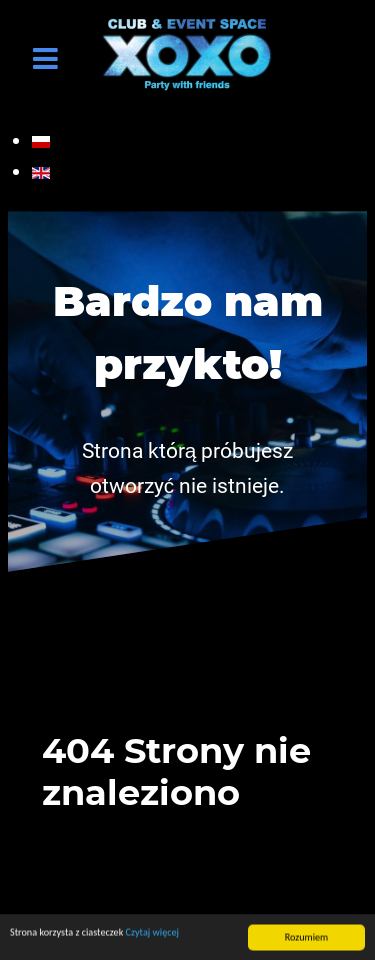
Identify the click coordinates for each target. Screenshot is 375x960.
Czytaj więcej (152, 933)
